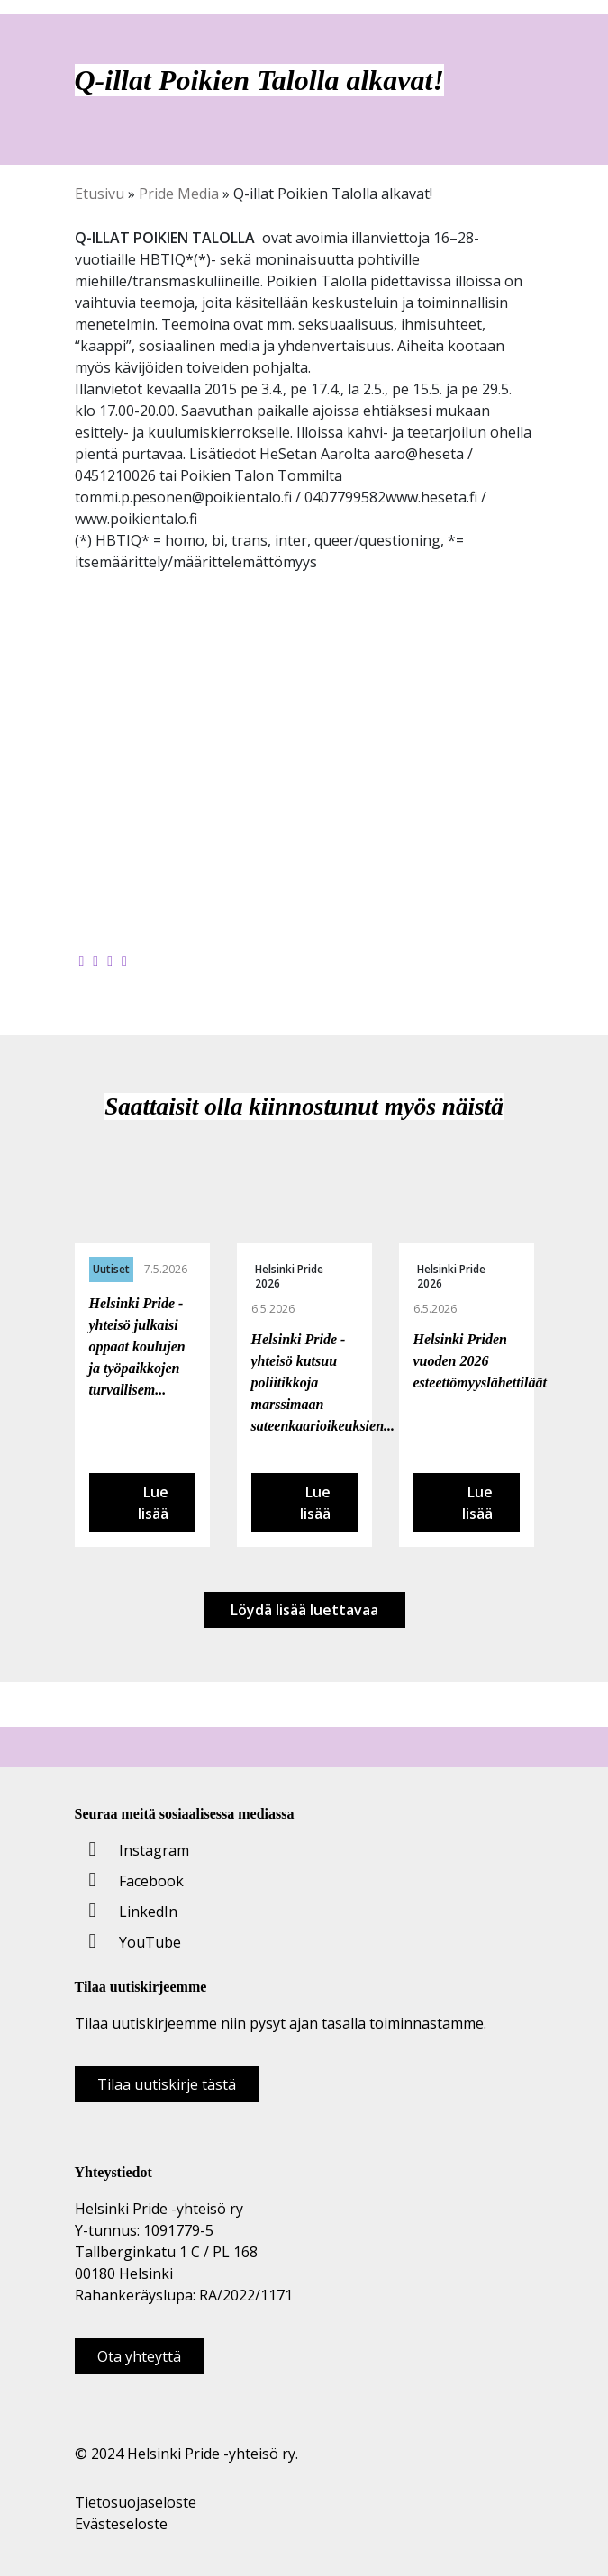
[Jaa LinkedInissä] (110, 961)
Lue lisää (153, 1502)
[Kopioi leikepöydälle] (124, 961)
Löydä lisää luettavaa (304, 1610)
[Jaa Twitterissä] (95, 961)
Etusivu (99, 193)
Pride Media (179, 193)
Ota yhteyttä (139, 2356)
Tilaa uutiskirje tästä (166, 2084)
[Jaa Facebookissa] (82, 961)
